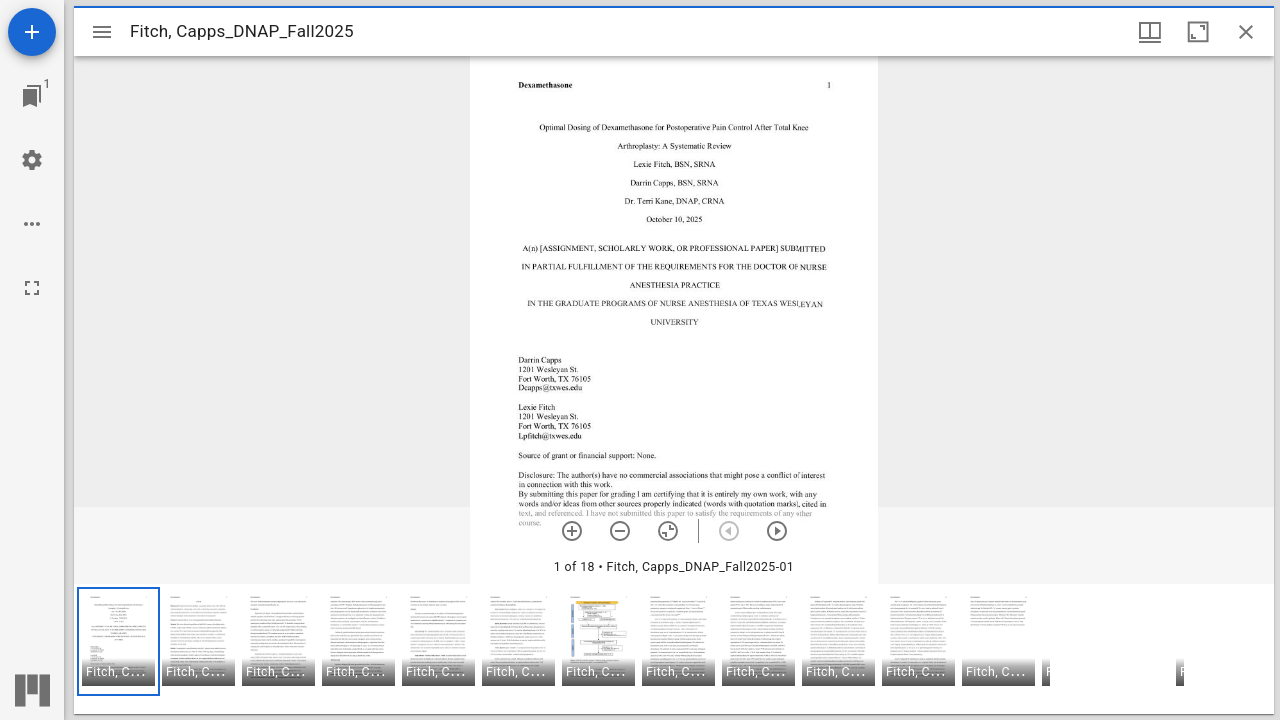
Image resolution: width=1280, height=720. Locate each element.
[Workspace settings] (32, 160)
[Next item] (777, 531)
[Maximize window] (1198, 32)
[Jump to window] (32, 96)
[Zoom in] (572, 531)
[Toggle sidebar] (102, 32)
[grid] (674, 649)
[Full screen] (32, 288)
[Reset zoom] (668, 531)
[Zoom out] (620, 531)
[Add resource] (32, 32)
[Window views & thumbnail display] (1150, 32)
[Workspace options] (32, 224)
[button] (118, 641)
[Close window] (1246, 32)
